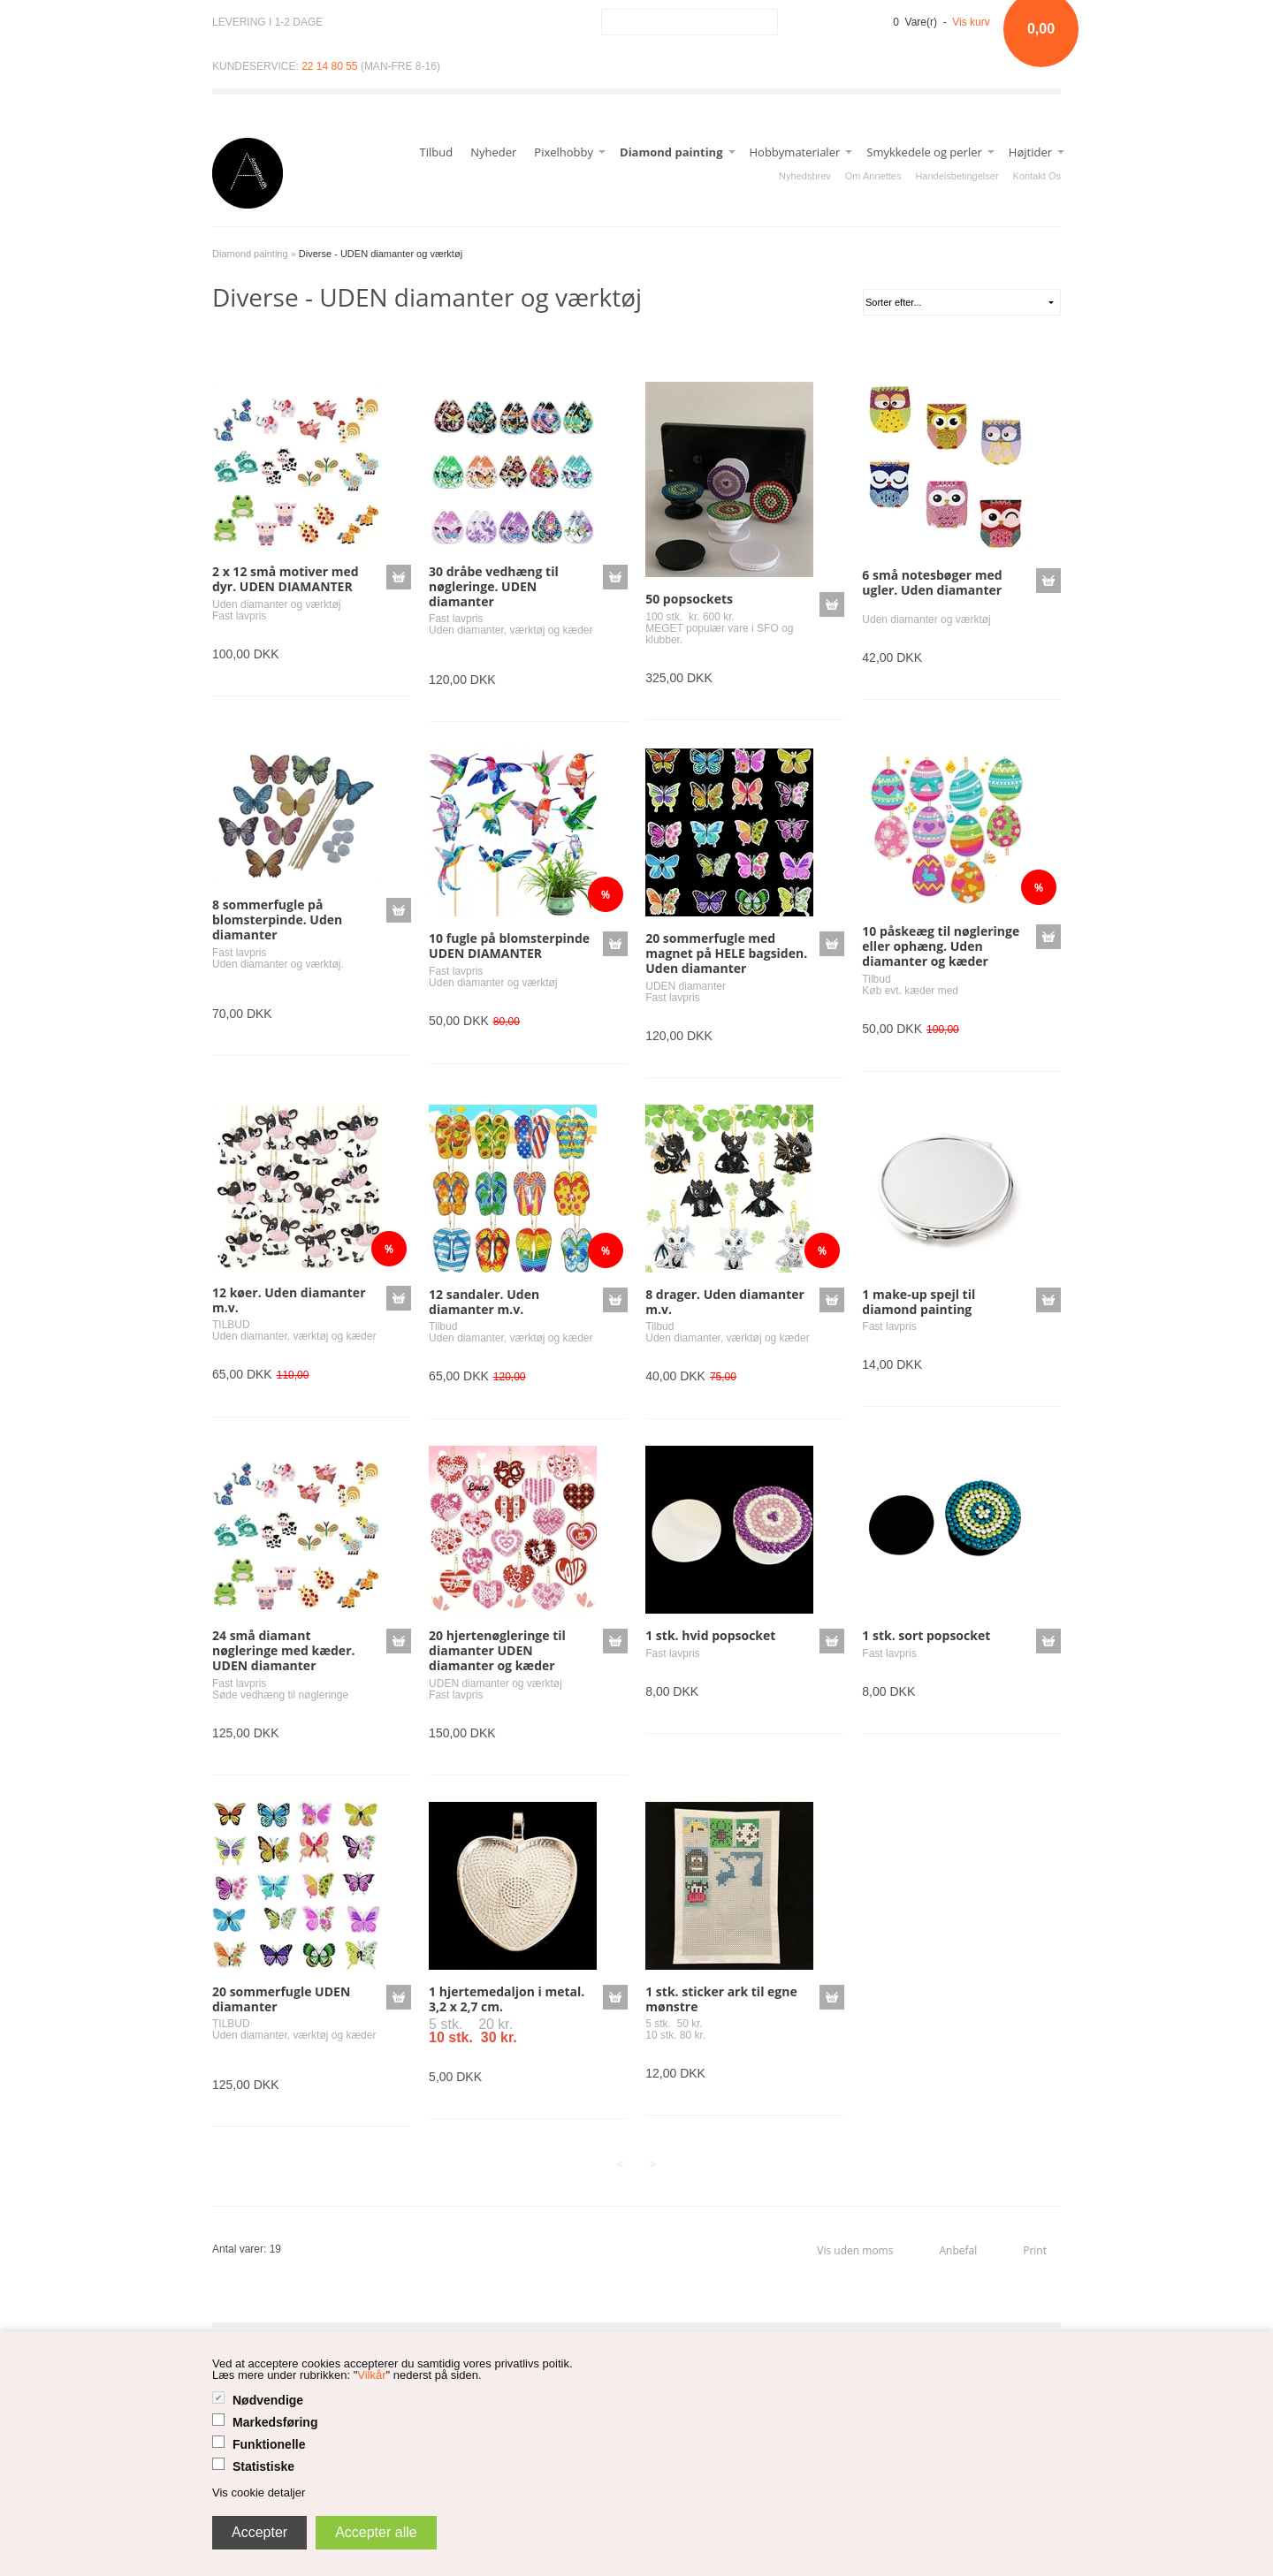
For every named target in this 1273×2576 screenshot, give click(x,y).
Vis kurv (970, 22)
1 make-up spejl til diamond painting (918, 1302)
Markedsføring (274, 2422)
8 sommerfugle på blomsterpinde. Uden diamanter (277, 919)
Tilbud (437, 152)
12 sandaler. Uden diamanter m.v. (484, 1302)
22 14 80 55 (329, 66)
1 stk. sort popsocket (926, 1635)
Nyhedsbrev (805, 176)
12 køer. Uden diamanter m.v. (289, 1300)
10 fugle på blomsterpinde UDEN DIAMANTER (509, 945)
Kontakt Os (1037, 176)
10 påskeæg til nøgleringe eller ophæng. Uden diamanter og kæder (940, 946)
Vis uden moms (855, 2250)
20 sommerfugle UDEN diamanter (281, 1999)
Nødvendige (267, 2400)
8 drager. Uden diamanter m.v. (724, 1302)
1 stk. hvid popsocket (710, 1635)
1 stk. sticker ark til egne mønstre (721, 1999)
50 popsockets (689, 598)
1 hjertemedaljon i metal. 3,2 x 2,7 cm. (506, 1999)
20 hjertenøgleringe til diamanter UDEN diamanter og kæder (497, 1650)
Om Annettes (873, 176)
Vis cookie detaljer (258, 2492)
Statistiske (263, 2466)
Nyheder (493, 152)
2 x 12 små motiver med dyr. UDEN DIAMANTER (285, 579)
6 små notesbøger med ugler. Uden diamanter (932, 582)
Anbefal (958, 2250)
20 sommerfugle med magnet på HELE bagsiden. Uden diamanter (726, 953)
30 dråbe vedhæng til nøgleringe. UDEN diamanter (494, 586)
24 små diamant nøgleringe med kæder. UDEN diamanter (283, 1650)
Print (1035, 2250)
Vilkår (371, 2375)
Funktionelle (268, 2444)
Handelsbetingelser (956, 176)
